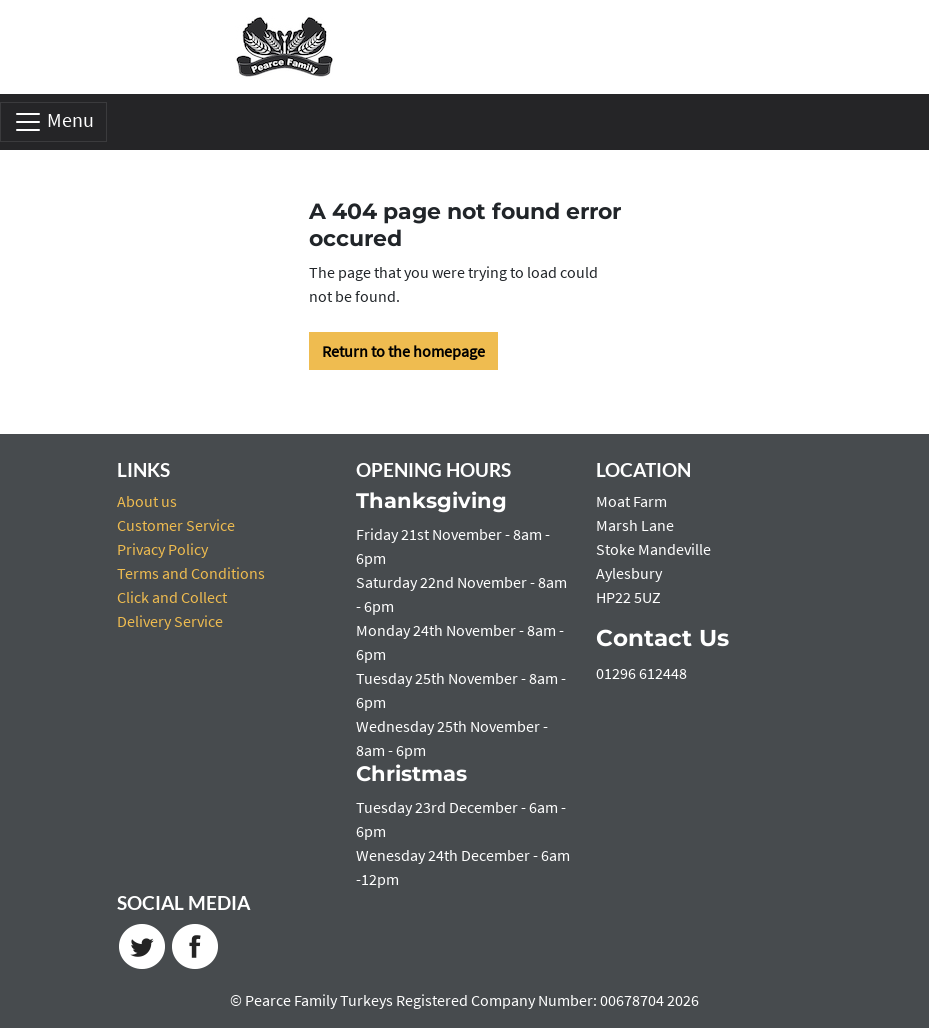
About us (147, 501)
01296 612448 (641, 673)
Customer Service (176, 525)
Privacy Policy (162, 549)
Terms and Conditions (191, 573)
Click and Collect (172, 597)
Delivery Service (170, 621)
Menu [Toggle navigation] (53, 122)
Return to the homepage (403, 351)
